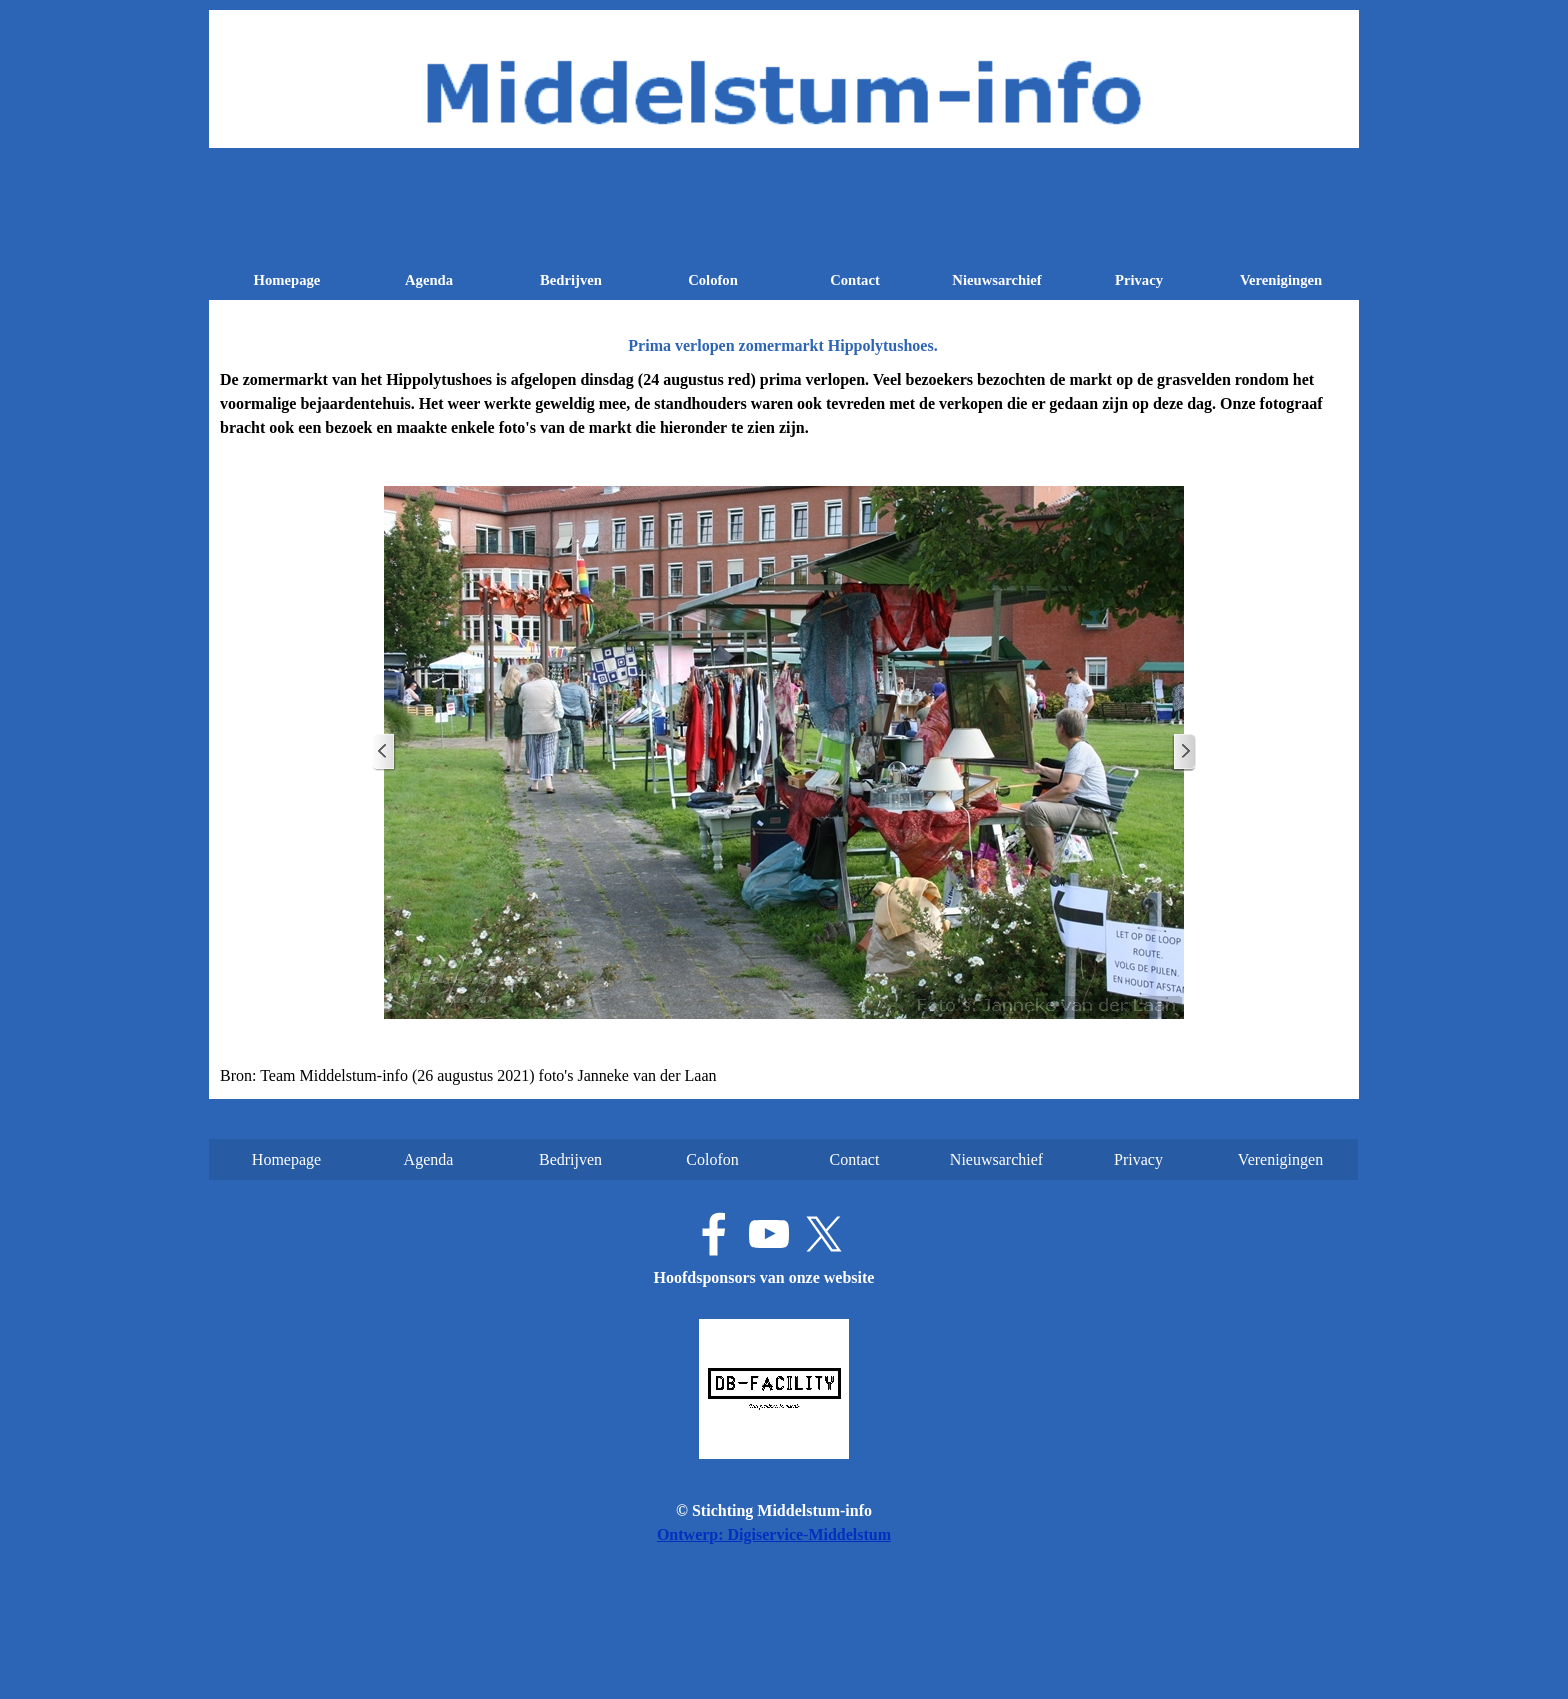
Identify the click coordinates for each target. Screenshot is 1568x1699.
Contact (855, 280)
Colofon (713, 280)
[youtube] (769, 1234)
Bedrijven (571, 280)
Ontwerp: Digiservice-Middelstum (774, 1534)
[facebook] (714, 1234)
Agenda (429, 280)
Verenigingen (1281, 280)
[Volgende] (1184, 752)
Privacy (1139, 280)
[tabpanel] (784, 404)
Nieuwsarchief (996, 280)
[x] (824, 1234)
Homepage (287, 280)
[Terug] (384, 752)
